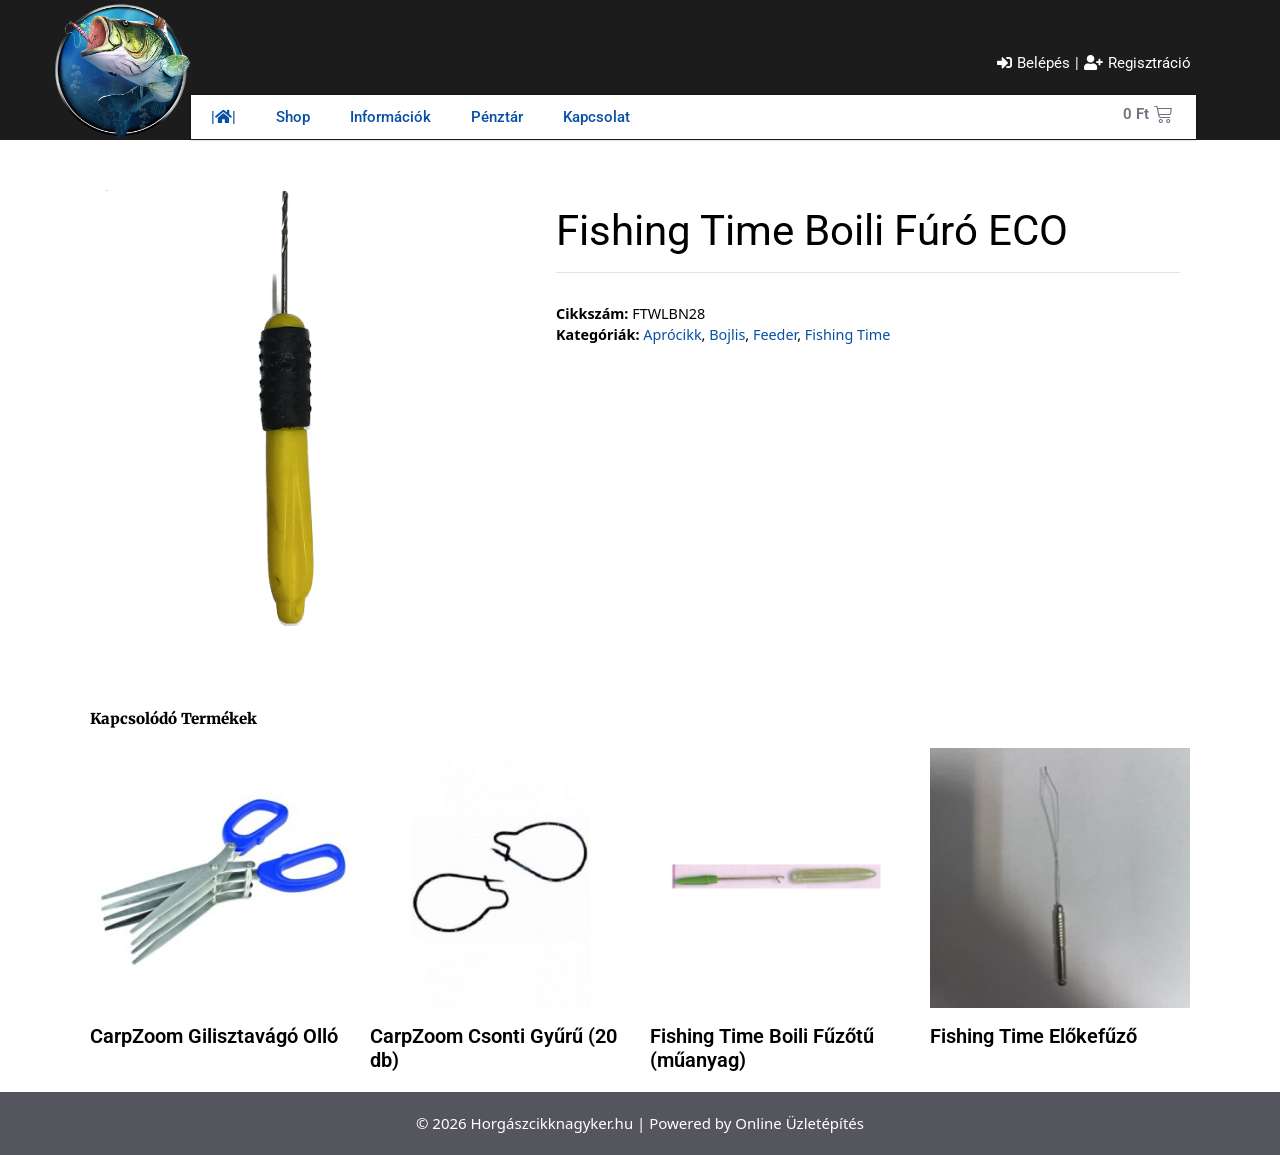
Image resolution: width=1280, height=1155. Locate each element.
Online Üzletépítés (799, 1123)
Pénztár (497, 117)
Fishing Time (847, 334)
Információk (390, 117)
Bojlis (727, 334)
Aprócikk (672, 334)
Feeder (775, 334)
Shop (293, 117)
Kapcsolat (596, 117)
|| (223, 117)
